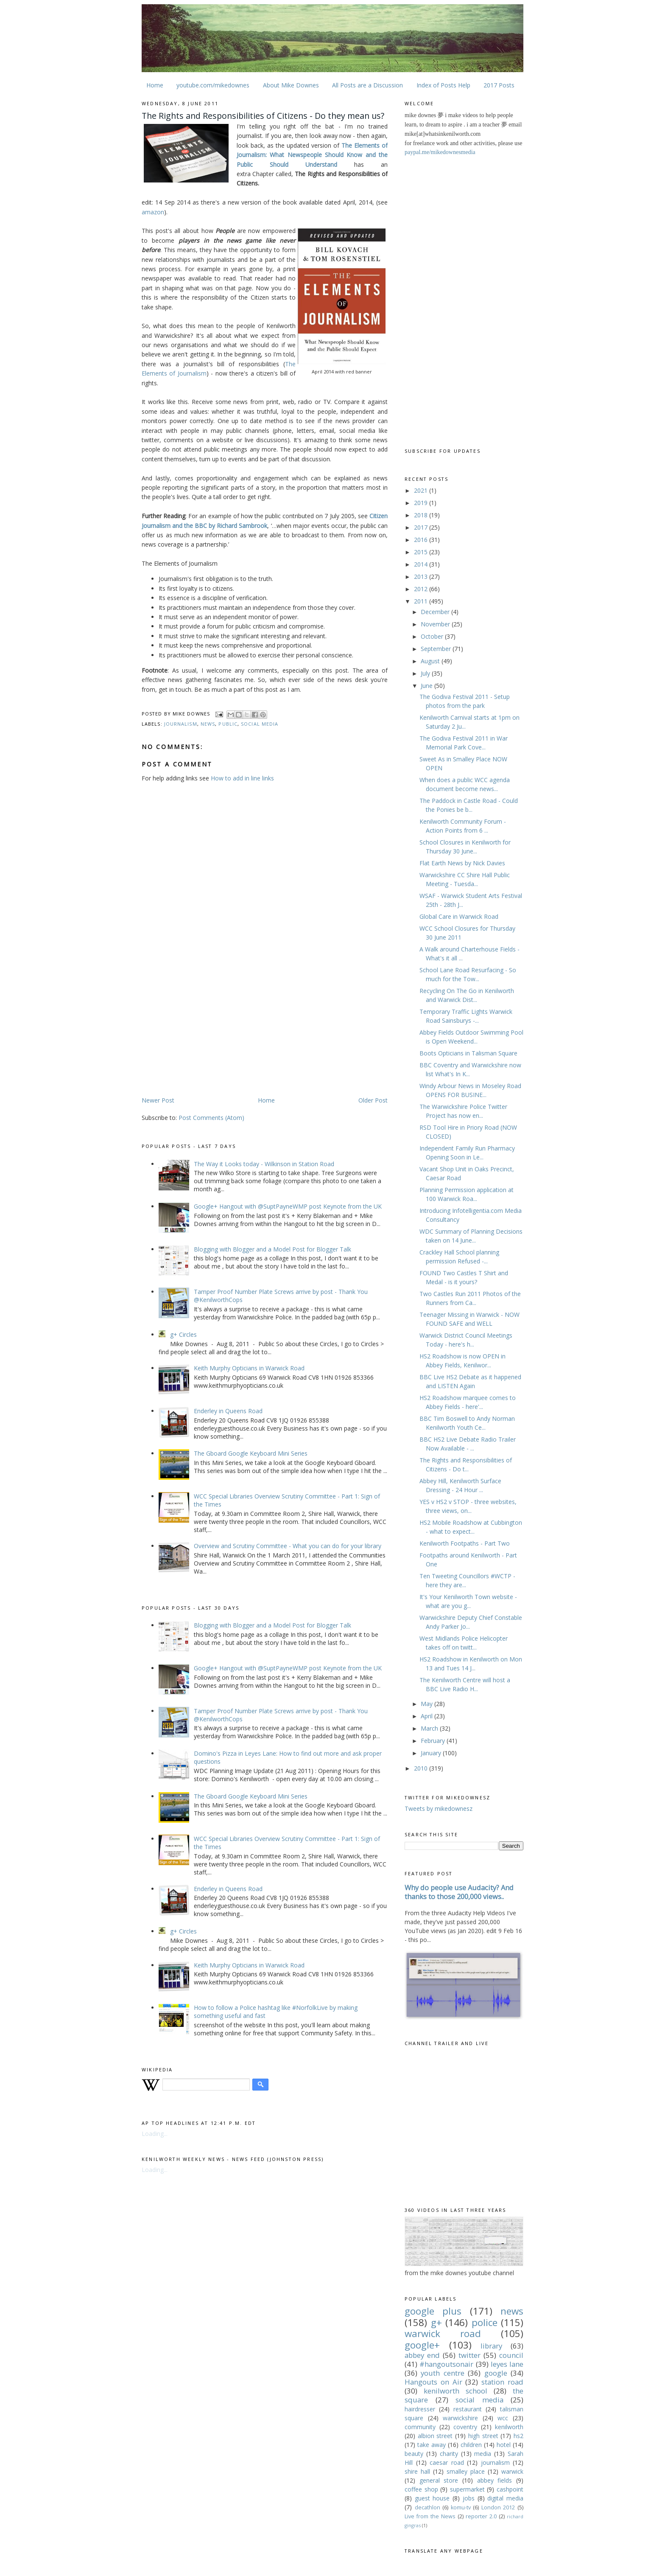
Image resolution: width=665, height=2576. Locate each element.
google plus (433, 2311)
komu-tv (461, 2507)
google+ (422, 2345)
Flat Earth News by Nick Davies (462, 863)
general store (438, 2480)
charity (449, 2454)
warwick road (443, 2333)
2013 (421, 576)
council (511, 2355)
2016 (421, 540)
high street (483, 2436)
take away (431, 2445)
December (436, 612)
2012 (421, 589)
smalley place (466, 2471)
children (471, 2445)
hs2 (518, 2436)
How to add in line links (242, 778)
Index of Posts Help (443, 85)
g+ (436, 2322)
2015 (421, 552)
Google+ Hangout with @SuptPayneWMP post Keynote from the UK (288, 1206)
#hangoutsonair (446, 2364)
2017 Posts (498, 85)
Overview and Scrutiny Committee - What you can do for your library (287, 1546)
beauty (414, 2454)
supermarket (467, 2489)
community (420, 2427)
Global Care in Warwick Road (458, 916)
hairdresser (420, 2409)
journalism (180, 724)
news (208, 724)
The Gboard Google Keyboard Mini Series (250, 1453)
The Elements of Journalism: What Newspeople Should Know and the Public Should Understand (312, 154)
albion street (435, 2436)
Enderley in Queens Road (228, 1411)
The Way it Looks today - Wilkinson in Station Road (264, 1164)
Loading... (155, 2134)
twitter (469, 2355)
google (495, 2373)
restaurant (467, 2409)
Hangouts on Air (433, 2382)
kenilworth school (455, 2391)
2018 (421, 515)
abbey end (422, 2355)
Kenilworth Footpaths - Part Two (464, 1543)
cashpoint (510, 2489)
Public (228, 724)
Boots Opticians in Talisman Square (468, 1053)
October (433, 636)
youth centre (442, 2373)
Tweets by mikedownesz (438, 1808)
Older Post (373, 1100)
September (437, 649)
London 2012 (498, 2507)
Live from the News (430, 2516)
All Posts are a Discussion (367, 85)
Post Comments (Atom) (211, 1118)
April (427, 1716)
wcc (502, 2418)
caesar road (447, 2462)
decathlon (427, 2507)
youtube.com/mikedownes (212, 85)
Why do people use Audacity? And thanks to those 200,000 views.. (459, 1892)
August (431, 661)
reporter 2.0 (481, 2516)
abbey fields (494, 2480)
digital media (505, 2498)
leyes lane (507, 2364)
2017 (421, 527)
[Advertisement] (213, 1029)
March (430, 1728)
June (427, 686)
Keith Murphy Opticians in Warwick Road (249, 1368)
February (434, 1741)
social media (259, 724)
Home (154, 85)
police (484, 2322)
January (432, 1753)
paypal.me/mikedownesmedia (440, 152)
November (436, 624)
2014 (421, 564)
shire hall (417, 2471)
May (427, 1704)
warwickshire (460, 2418)
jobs (469, 2498)
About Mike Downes (291, 85)
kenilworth (509, 2427)
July (426, 673)
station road (502, 2382)
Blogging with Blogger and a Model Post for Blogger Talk (272, 1249)
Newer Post (158, 1100)
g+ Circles (183, 1334)
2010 (421, 1768)
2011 (421, 601)
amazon (153, 212)
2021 (421, 490)
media (482, 2454)
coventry (465, 2427)
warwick (512, 2471)
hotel (504, 2445)
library (491, 2346)
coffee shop (421, 2489)
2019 (421, 503)
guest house (432, 2498)
